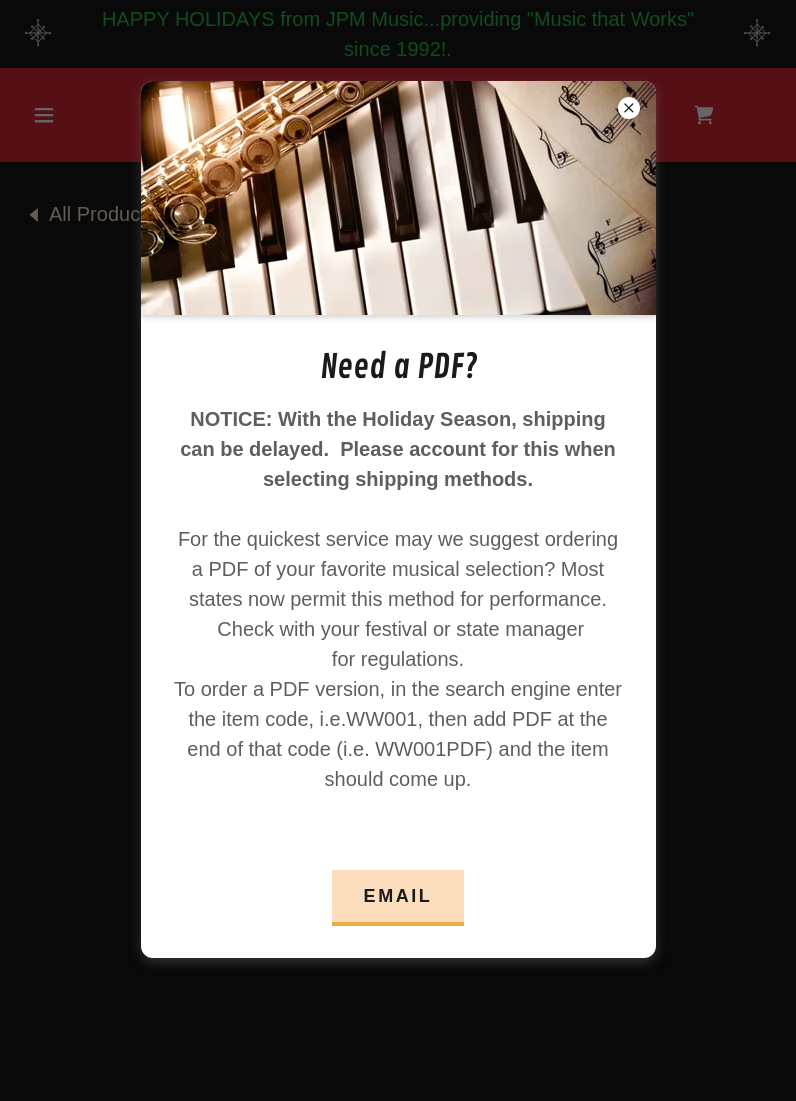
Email (398, 896)
